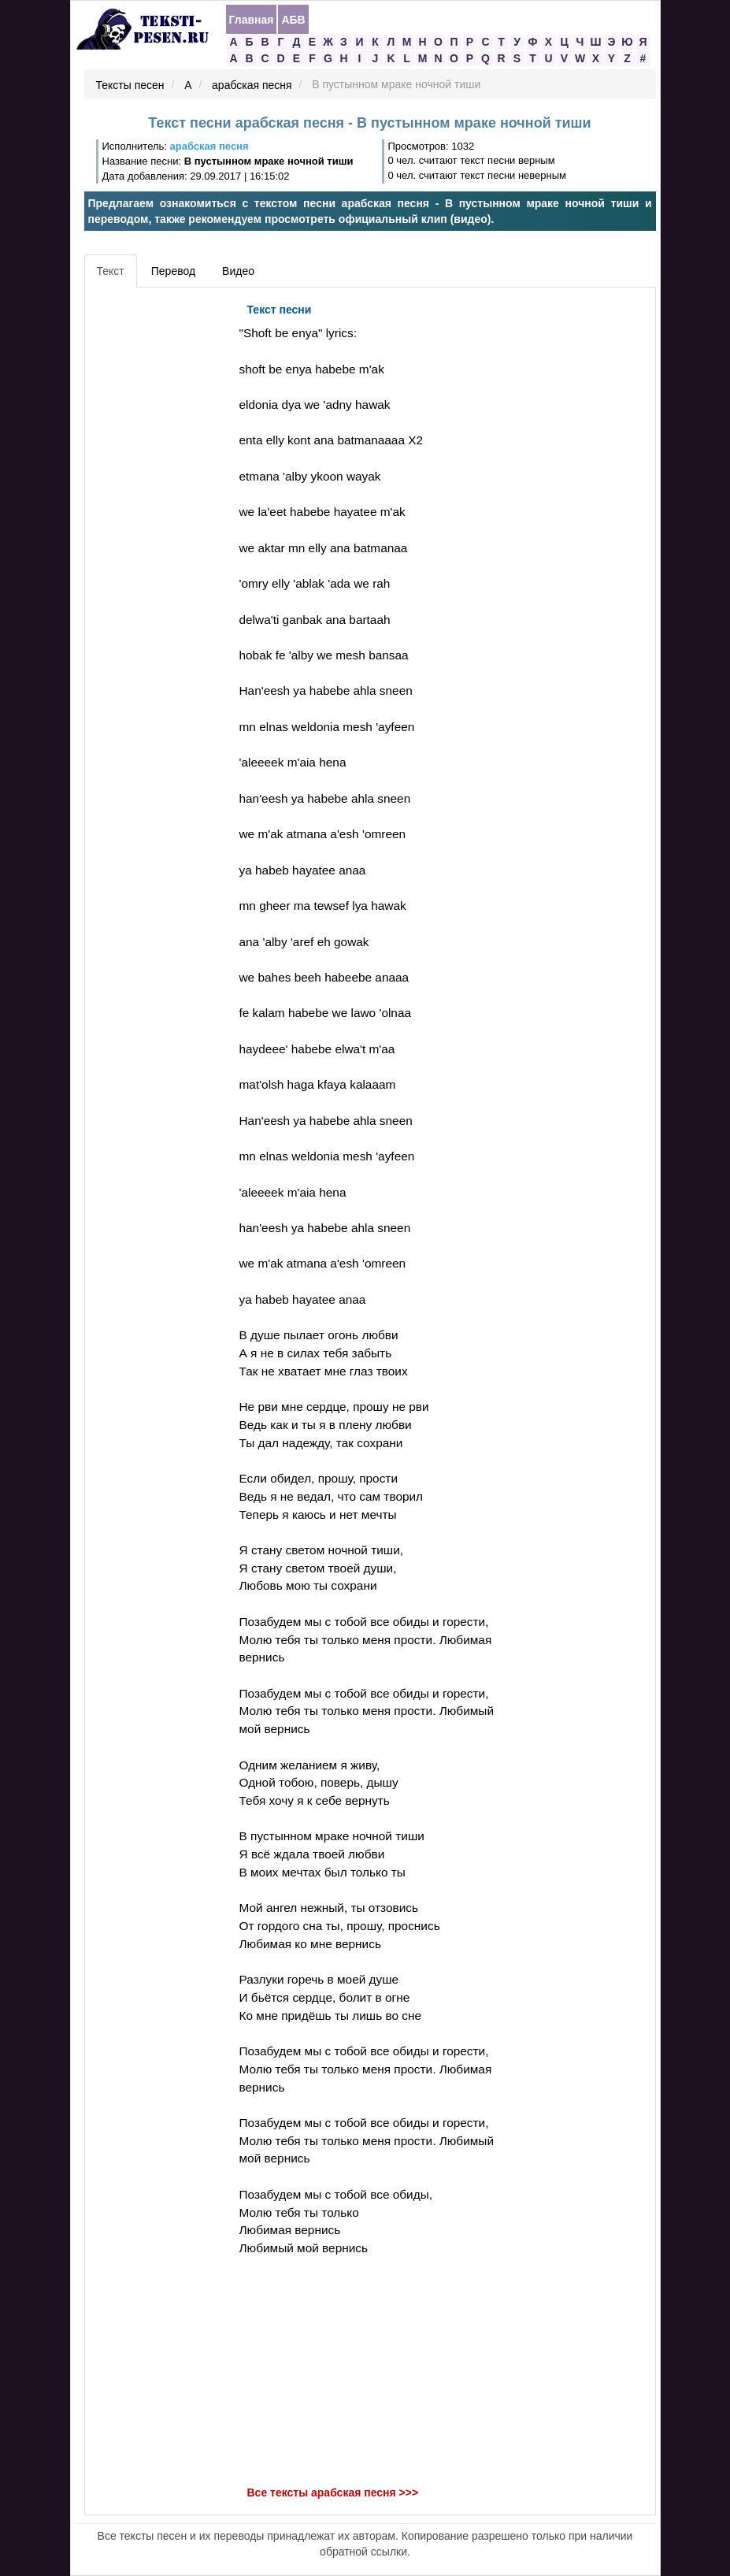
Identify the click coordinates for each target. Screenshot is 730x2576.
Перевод (173, 271)
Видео (238, 271)
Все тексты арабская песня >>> (333, 2492)
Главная (251, 19)
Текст (110, 271)
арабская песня (252, 85)
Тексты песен (130, 85)
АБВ (293, 19)
